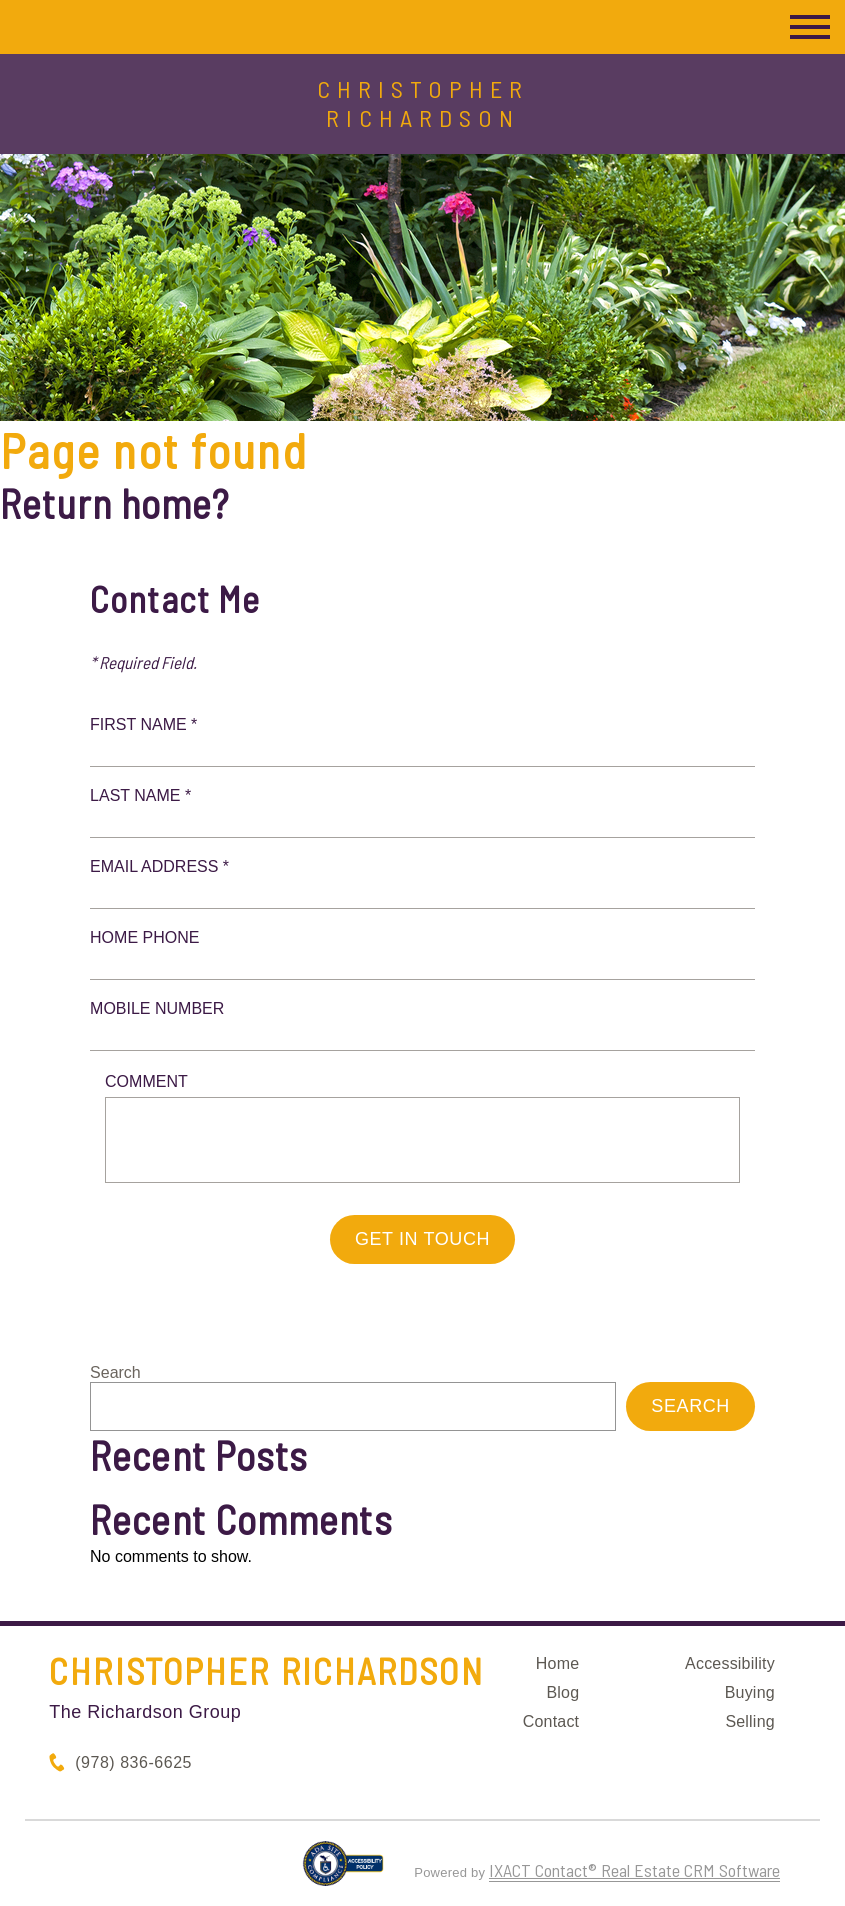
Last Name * (140, 795)
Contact (551, 1721)
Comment (146, 1081)
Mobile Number (157, 1008)
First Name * (143, 724)
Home (557, 1663)
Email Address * (159, 866)
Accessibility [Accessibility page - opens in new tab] (730, 1663)
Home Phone (144, 937)
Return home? (114, 503)
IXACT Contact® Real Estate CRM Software (634, 1870)
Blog (562, 1692)
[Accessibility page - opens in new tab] (343, 1872)
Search (115, 1372)
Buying (750, 1692)
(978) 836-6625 (133, 1762)
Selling (749, 1721)
